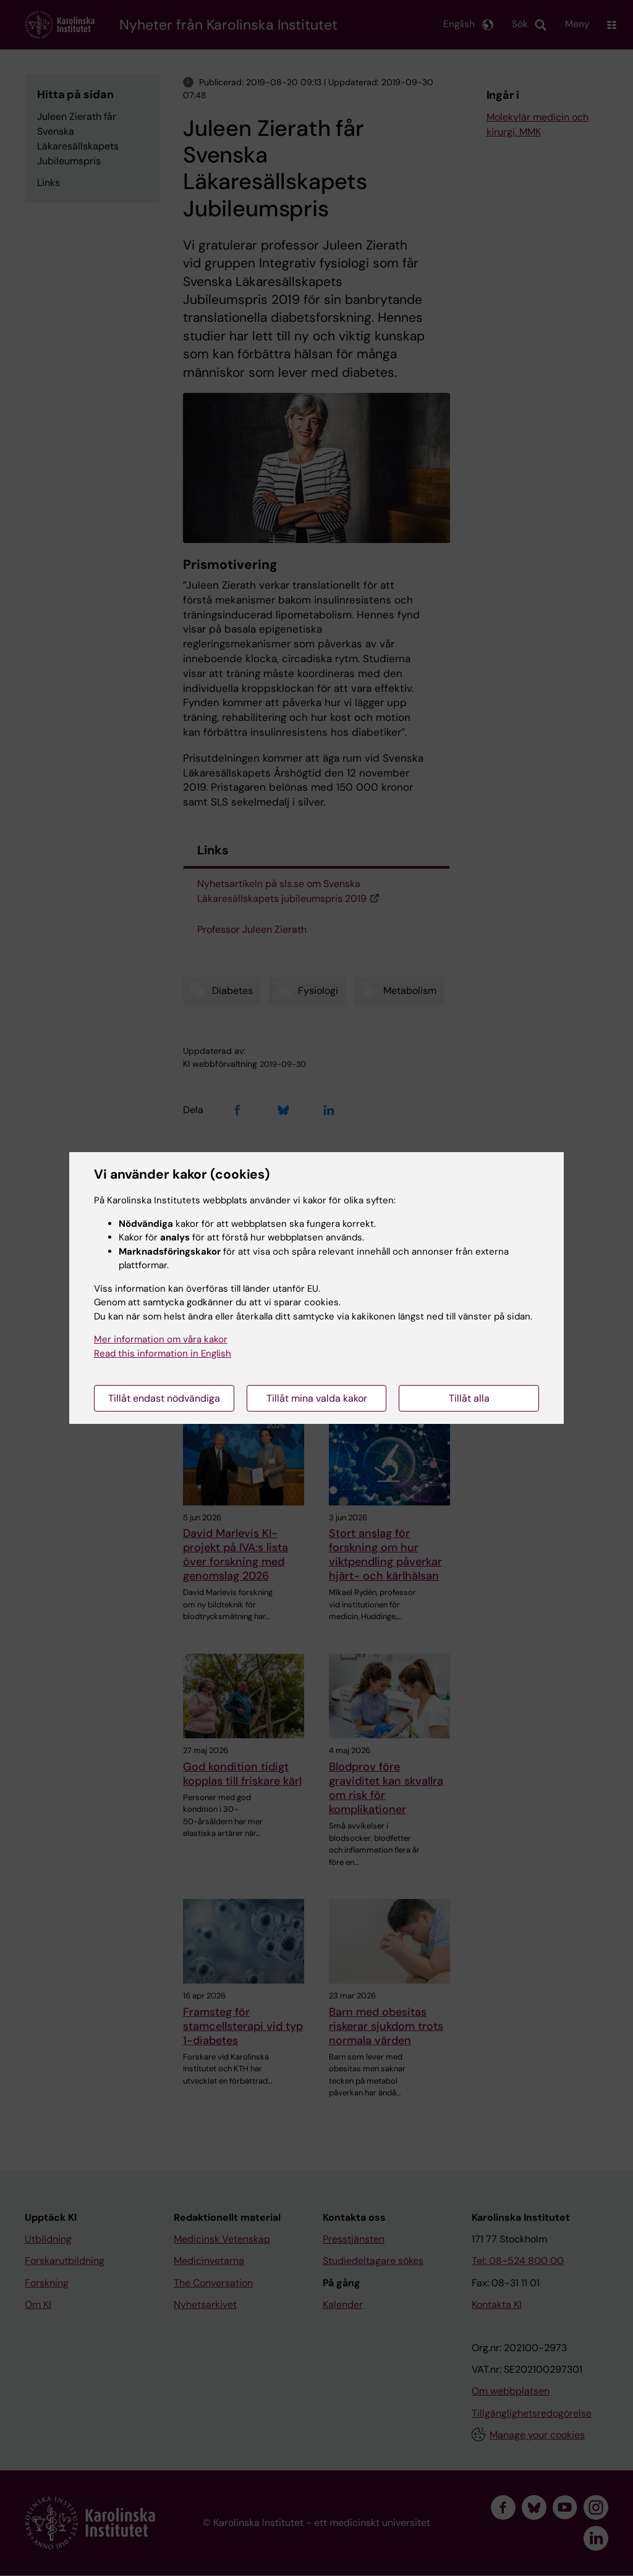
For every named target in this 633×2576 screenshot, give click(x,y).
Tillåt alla (469, 1398)
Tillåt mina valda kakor (316, 1398)
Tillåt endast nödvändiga (164, 1398)
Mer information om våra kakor (160, 1339)
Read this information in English (162, 1353)
